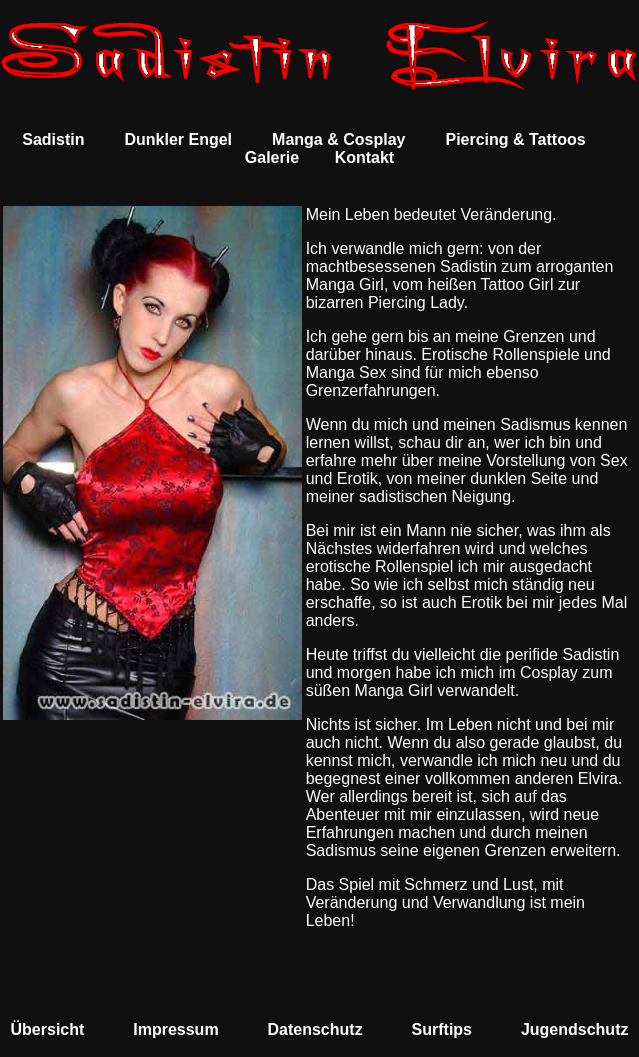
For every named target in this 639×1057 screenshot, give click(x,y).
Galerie (272, 157)
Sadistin (53, 139)
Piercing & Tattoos (515, 139)
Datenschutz (315, 1029)
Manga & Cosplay (338, 139)
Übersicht (48, 1029)
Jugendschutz (575, 1029)
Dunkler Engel (178, 139)
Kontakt (365, 157)
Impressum (175, 1029)
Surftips (442, 1029)
